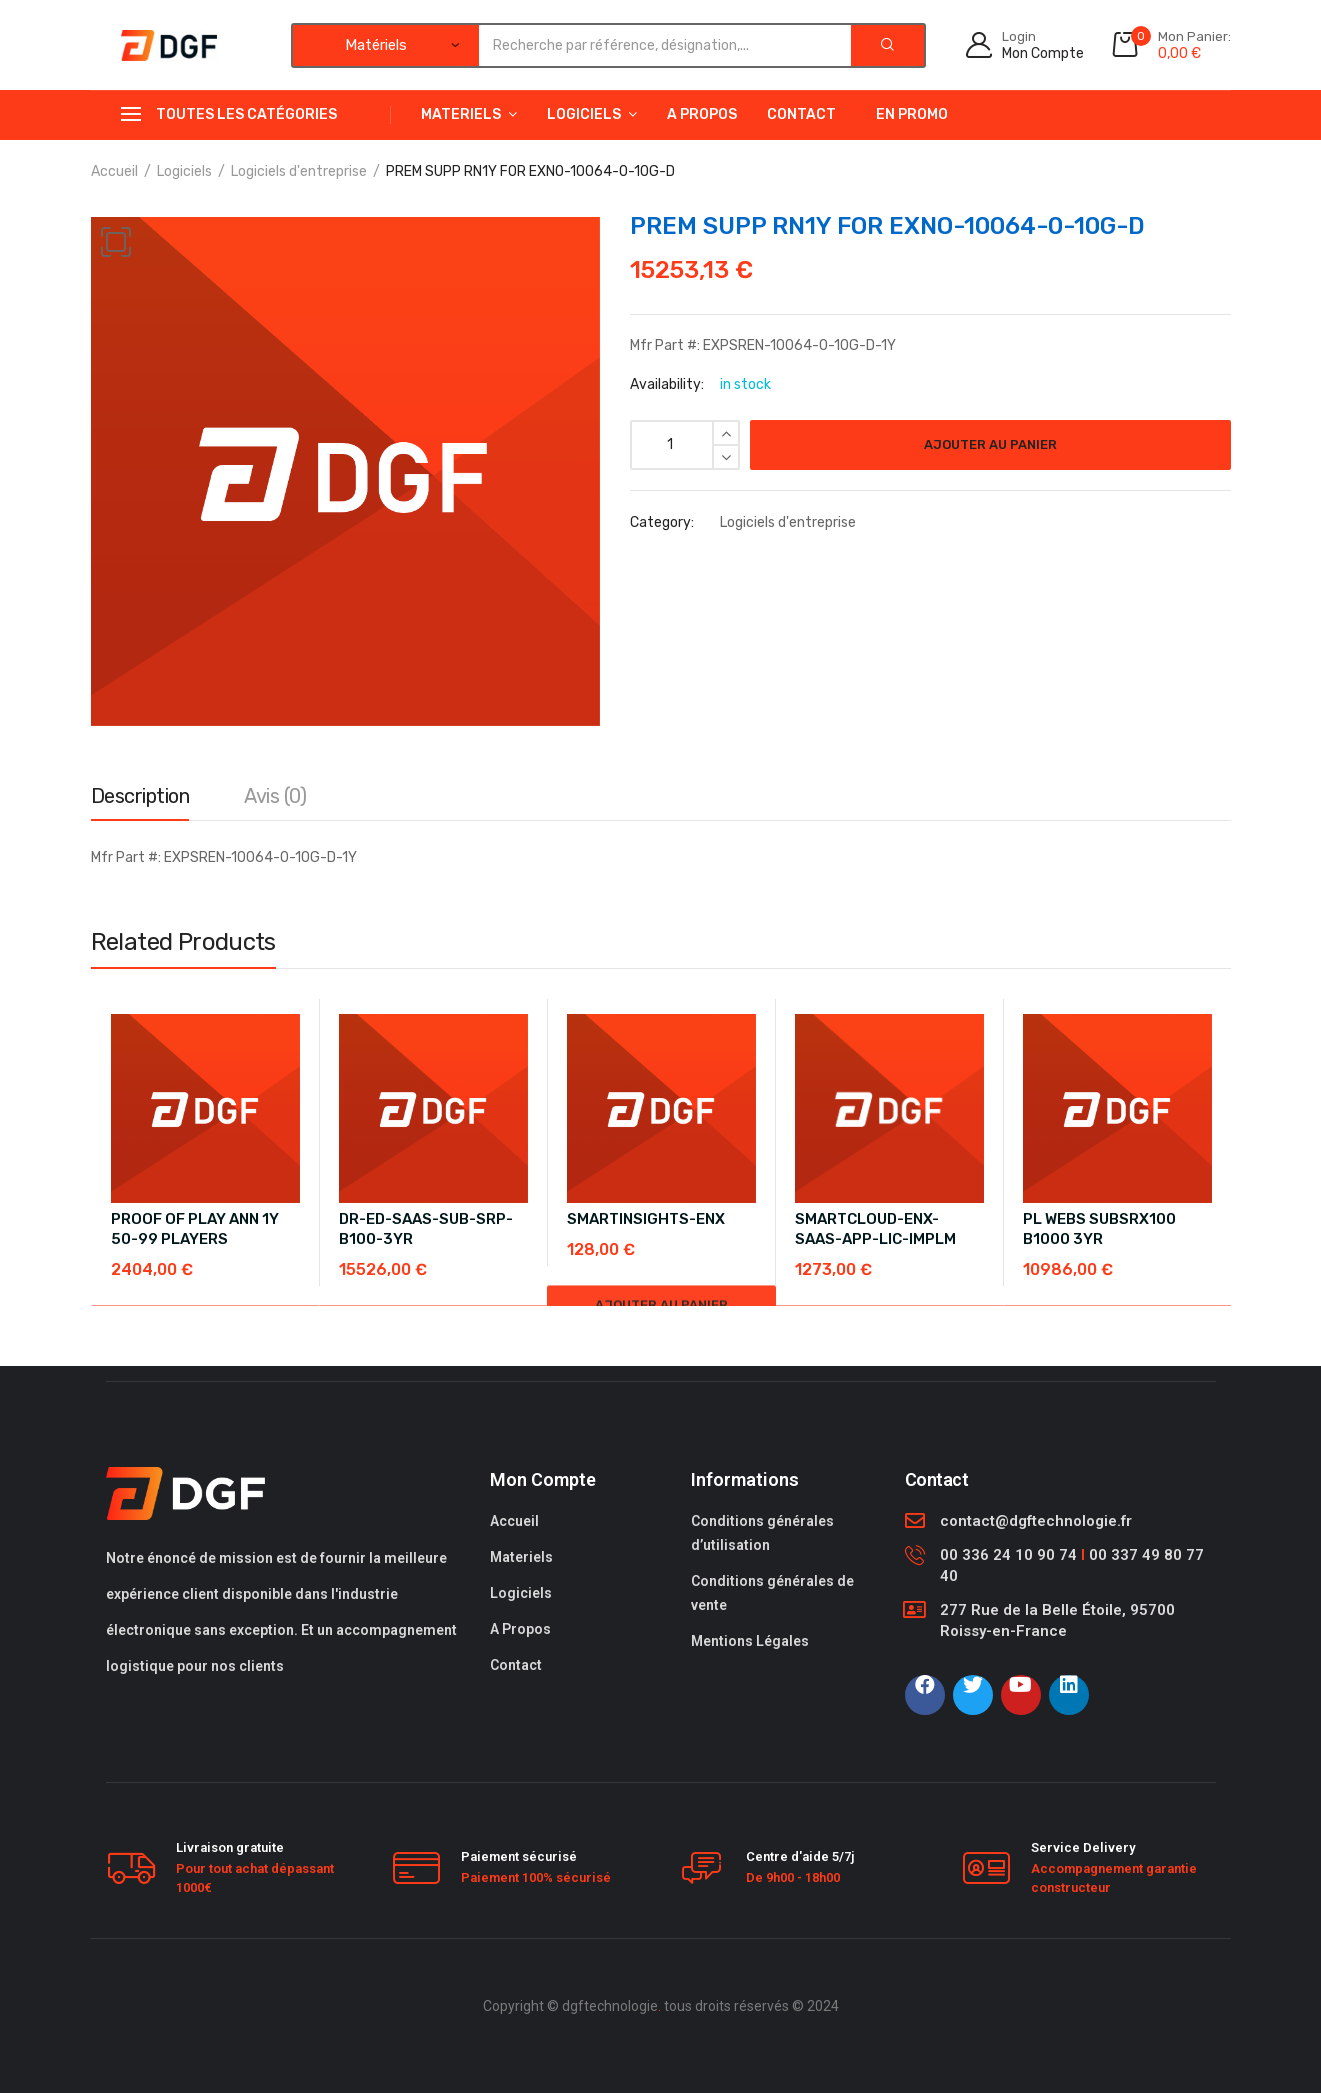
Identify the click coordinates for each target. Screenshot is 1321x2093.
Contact (801, 114)
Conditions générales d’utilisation (762, 1533)
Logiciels (584, 114)
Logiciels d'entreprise (299, 171)
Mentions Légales (750, 1641)
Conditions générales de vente (772, 1593)
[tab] (140, 801)
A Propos (702, 114)
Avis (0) (275, 796)
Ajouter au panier (990, 444)
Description (140, 796)
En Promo (912, 114)
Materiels (461, 114)
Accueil (114, 171)
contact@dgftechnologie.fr (1036, 1521)
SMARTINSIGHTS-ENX (646, 1219)
